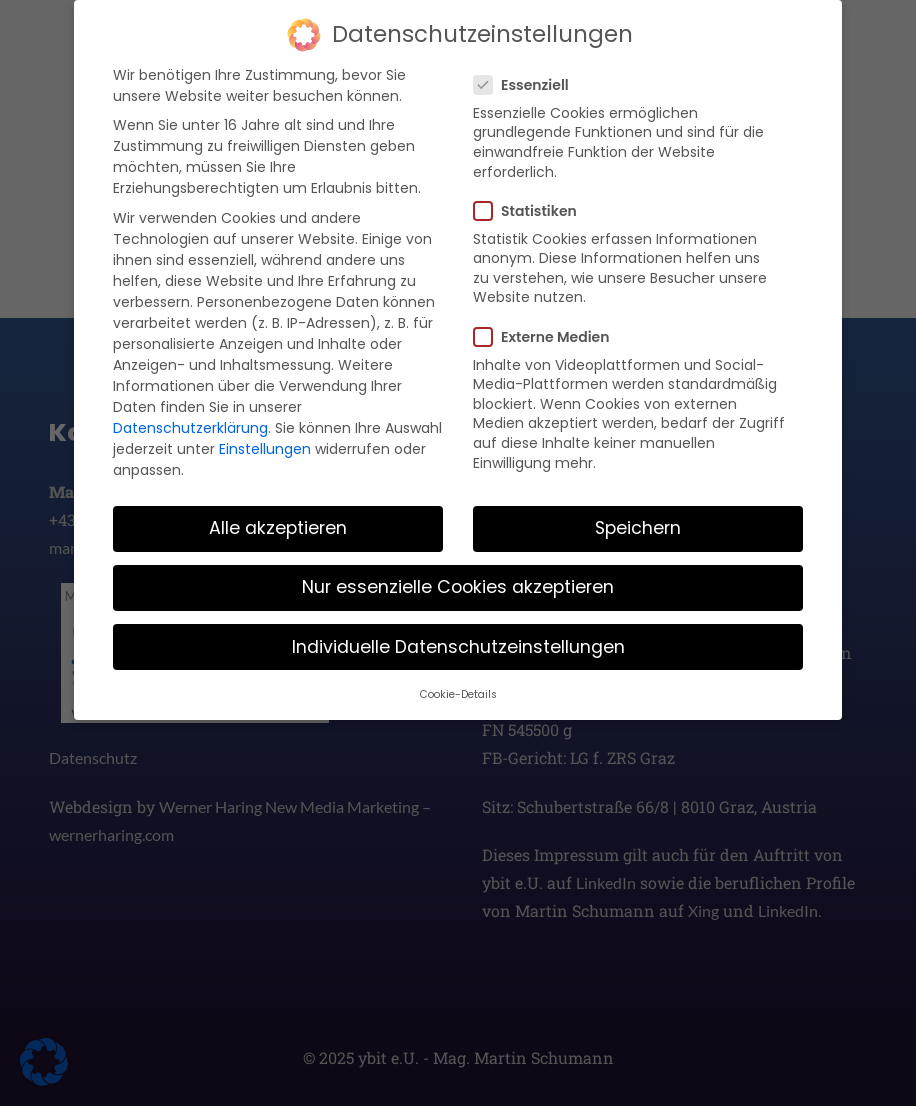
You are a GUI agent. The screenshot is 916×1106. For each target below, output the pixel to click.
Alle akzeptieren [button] (278, 521)
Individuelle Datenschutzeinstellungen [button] (458, 639)
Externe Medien (547, 329)
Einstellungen (265, 441)
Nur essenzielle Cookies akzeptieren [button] (458, 580)
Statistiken (531, 203)
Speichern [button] (638, 521)
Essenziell (527, 77)
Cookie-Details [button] (458, 686)
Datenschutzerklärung (190, 420)
